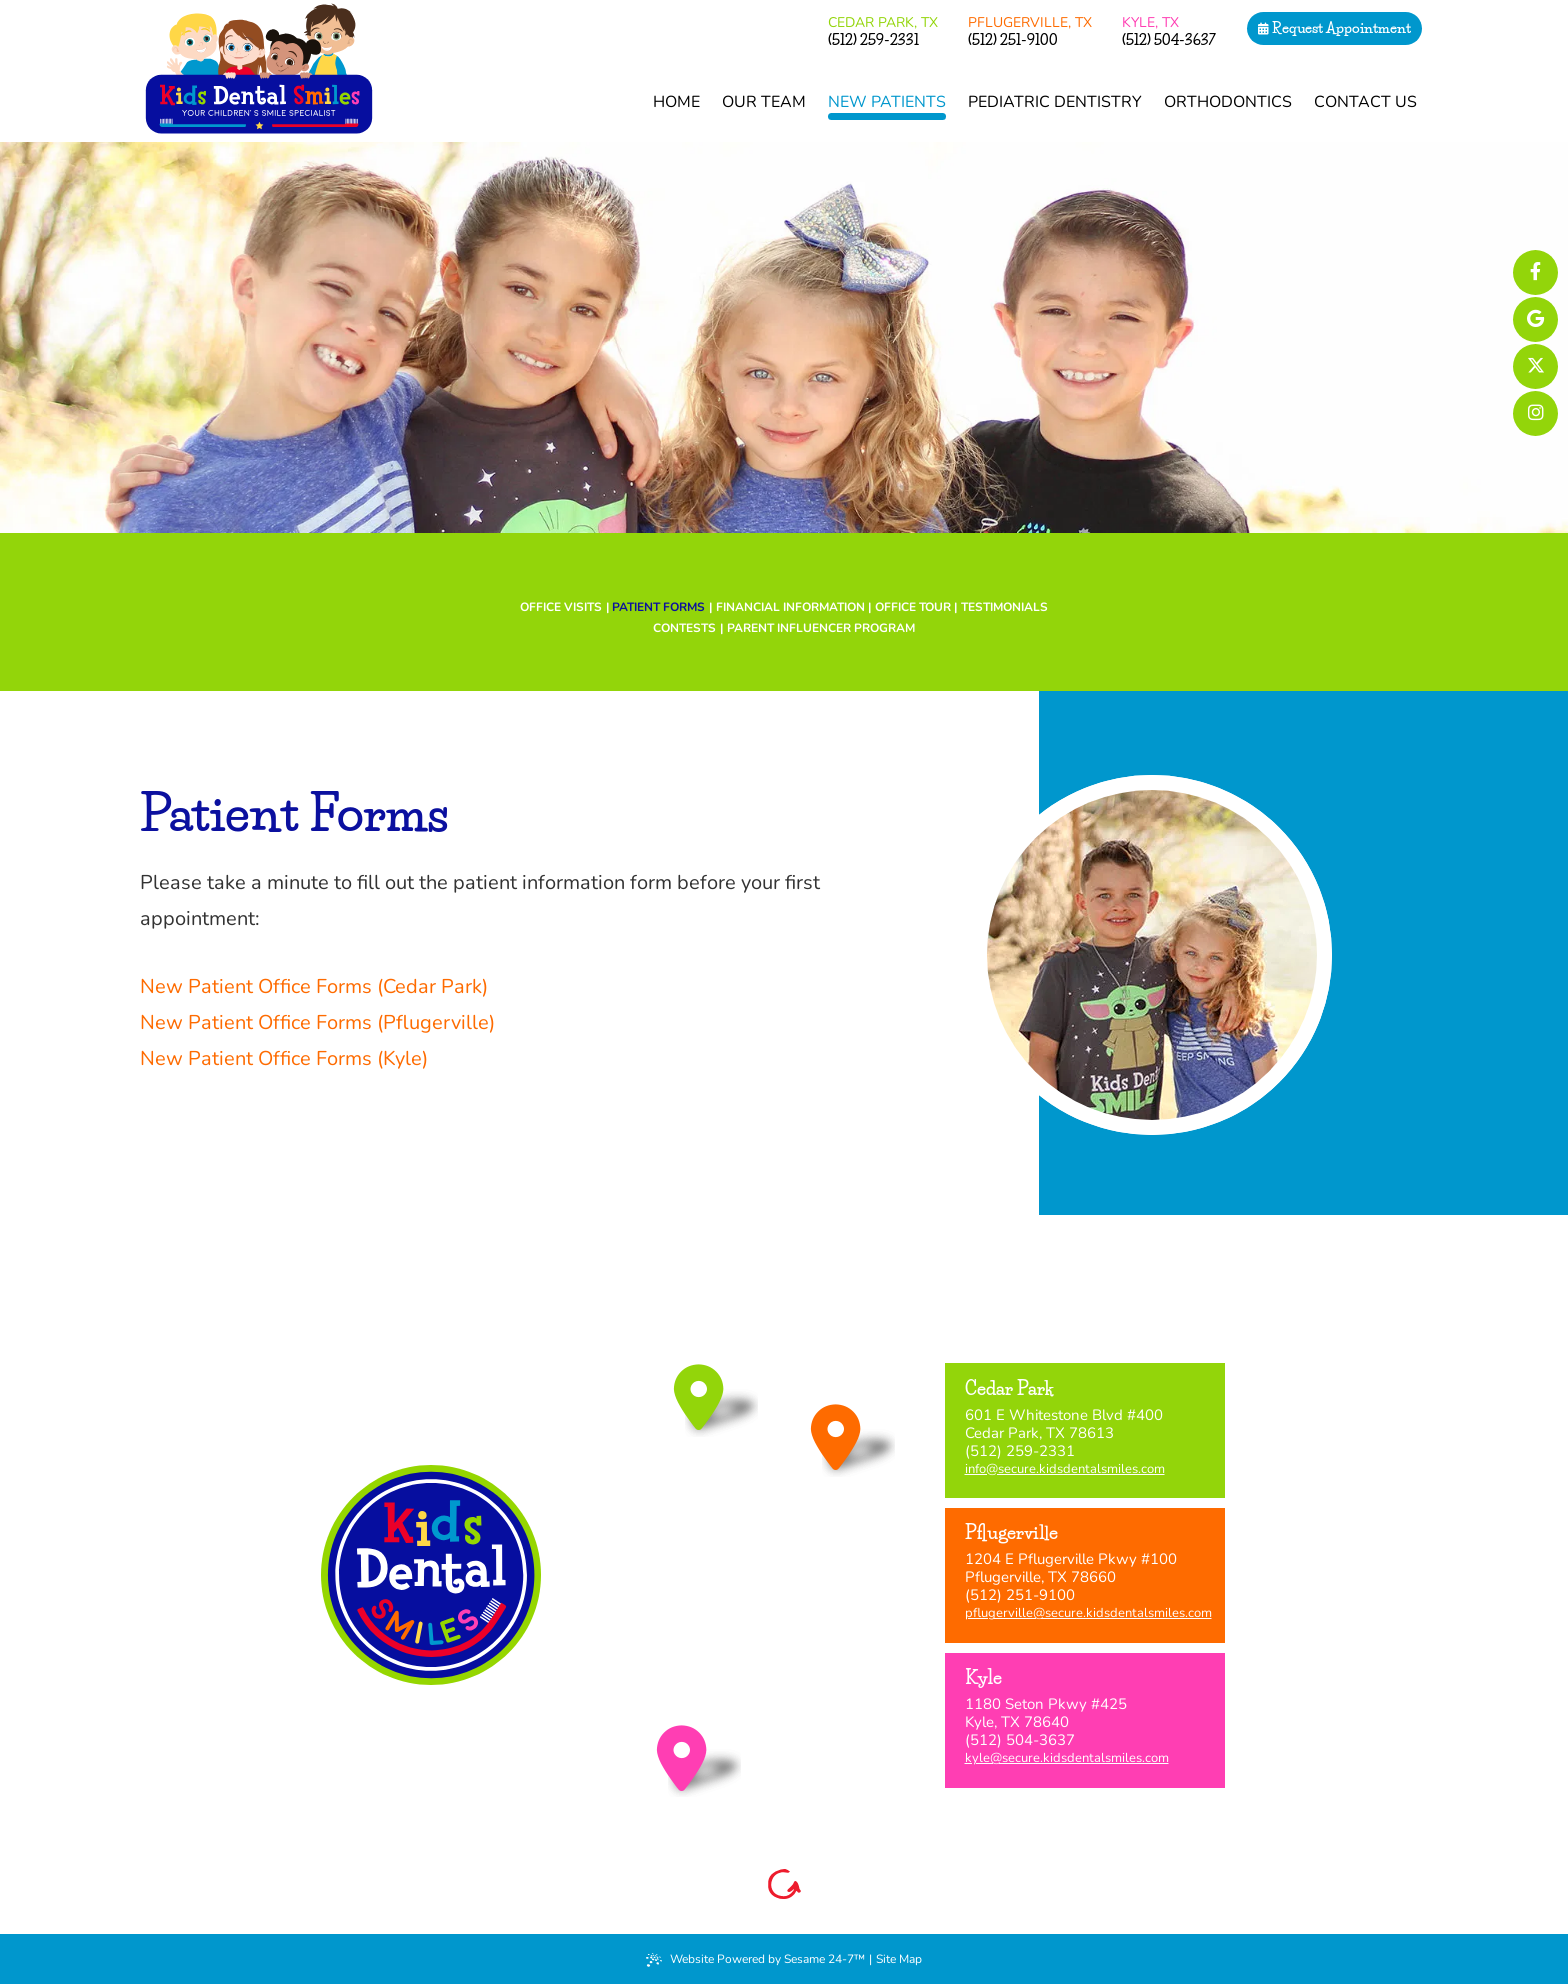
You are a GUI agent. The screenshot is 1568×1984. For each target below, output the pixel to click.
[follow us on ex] (1535, 366)
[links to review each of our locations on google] (1535, 319)
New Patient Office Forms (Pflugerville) (317, 1022)
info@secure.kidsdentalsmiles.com (1065, 1469)
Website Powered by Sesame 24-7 (755, 1959)
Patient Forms (658, 607)
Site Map (899, 1959)
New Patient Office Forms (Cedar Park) (314, 986)
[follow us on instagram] (1535, 413)
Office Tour (913, 607)
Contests (684, 628)
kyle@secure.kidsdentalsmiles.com (1067, 1758)
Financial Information (790, 607)
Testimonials (1004, 607)
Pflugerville (1030, 22)
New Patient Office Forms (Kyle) (284, 1058)
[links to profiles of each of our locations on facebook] (1535, 272)
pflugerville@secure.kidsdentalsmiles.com (1088, 1613)
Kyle (1150, 22)
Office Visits (561, 607)
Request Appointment (1334, 28)
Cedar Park (883, 22)
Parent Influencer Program (821, 628)
